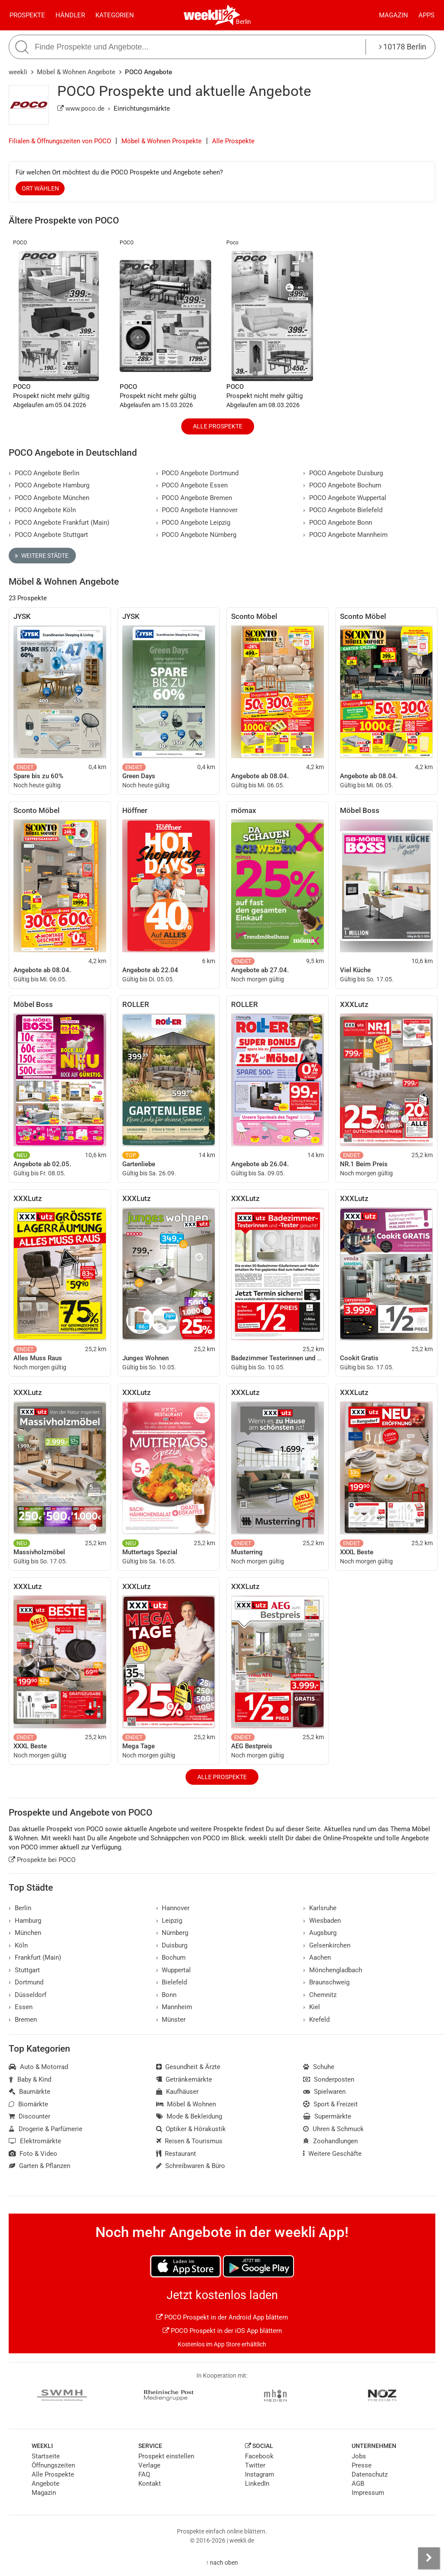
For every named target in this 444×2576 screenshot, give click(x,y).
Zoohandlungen (330, 2141)
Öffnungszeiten (53, 2465)
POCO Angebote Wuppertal (344, 498)
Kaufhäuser (177, 2092)
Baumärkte (29, 2092)
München (25, 1933)
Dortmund (26, 1982)
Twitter (255, 2465)
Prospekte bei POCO (42, 1860)
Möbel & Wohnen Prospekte (161, 141)
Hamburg (25, 1921)
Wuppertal (173, 1970)
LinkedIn (257, 2483)
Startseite (46, 2456)
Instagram (259, 2474)
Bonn (166, 1995)
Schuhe (318, 2067)
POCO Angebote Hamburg (49, 485)
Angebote (45, 2483)
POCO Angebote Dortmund (197, 473)
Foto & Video (33, 2154)
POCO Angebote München (49, 498)
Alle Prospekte (233, 141)
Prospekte (27, 15)
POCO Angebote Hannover (197, 510)
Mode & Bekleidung (189, 2116)
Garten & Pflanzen (39, 2166)
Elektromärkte (35, 2141)
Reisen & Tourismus (189, 2141)
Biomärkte (28, 2104)
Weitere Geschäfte (332, 2154)
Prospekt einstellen (166, 2456)
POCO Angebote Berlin (44, 473)
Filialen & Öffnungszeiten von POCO (60, 141)
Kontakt (149, 2483)
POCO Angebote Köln (42, 510)
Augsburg (319, 1933)
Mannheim (174, 2007)
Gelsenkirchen (326, 1945)
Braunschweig (326, 1982)
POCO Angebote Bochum (342, 485)
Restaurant (176, 2154)
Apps (426, 15)
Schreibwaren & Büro (190, 2166)
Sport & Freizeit (330, 2104)
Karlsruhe (319, 1908)
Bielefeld (171, 1982)
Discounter (29, 2116)
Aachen (317, 1957)
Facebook (259, 2456)
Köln (18, 1945)
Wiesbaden (322, 1921)
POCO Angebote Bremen (194, 498)
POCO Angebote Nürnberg (196, 535)
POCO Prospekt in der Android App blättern (222, 2317)
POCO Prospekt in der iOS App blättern (222, 2331)
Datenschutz (370, 2474)
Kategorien (114, 15)
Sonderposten (328, 2079)
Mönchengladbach (332, 1970)
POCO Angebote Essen (192, 485)
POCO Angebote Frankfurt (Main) (59, 522)
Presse (362, 2465)
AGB (358, 2483)
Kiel (311, 2007)
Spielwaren (324, 2092)
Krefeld (316, 2019)
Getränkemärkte (184, 2079)
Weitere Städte (42, 555)
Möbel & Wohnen (186, 2104)
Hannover (173, 1908)
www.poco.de (80, 108)
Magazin (393, 15)
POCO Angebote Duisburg (343, 473)
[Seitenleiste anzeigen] (429, 2558)
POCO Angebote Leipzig (193, 522)
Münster (171, 2019)
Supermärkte (327, 2116)
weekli (18, 72)
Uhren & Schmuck (333, 2129)
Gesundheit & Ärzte (188, 2067)
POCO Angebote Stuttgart (48, 535)
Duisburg (172, 1945)
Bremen (23, 2019)
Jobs (359, 2456)
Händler (70, 15)
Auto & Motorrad (38, 2067)
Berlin (243, 21)
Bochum (171, 1957)
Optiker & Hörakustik (191, 2129)
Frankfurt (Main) (35, 1957)
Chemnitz (319, 1995)
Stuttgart (24, 1970)
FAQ (144, 2474)
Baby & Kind (30, 2079)
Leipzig (169, 1921)
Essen (21, 2007)
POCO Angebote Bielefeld (342, 510)
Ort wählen (40, 188)
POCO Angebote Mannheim (345, 535)
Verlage (149, 2465)
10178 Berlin (402, 46)
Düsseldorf (27, 1995)
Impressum (368, 2493)
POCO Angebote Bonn (337, 522)
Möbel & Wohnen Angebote (76, 72)
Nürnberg (172, 1933)
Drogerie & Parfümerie (45, 2129)
